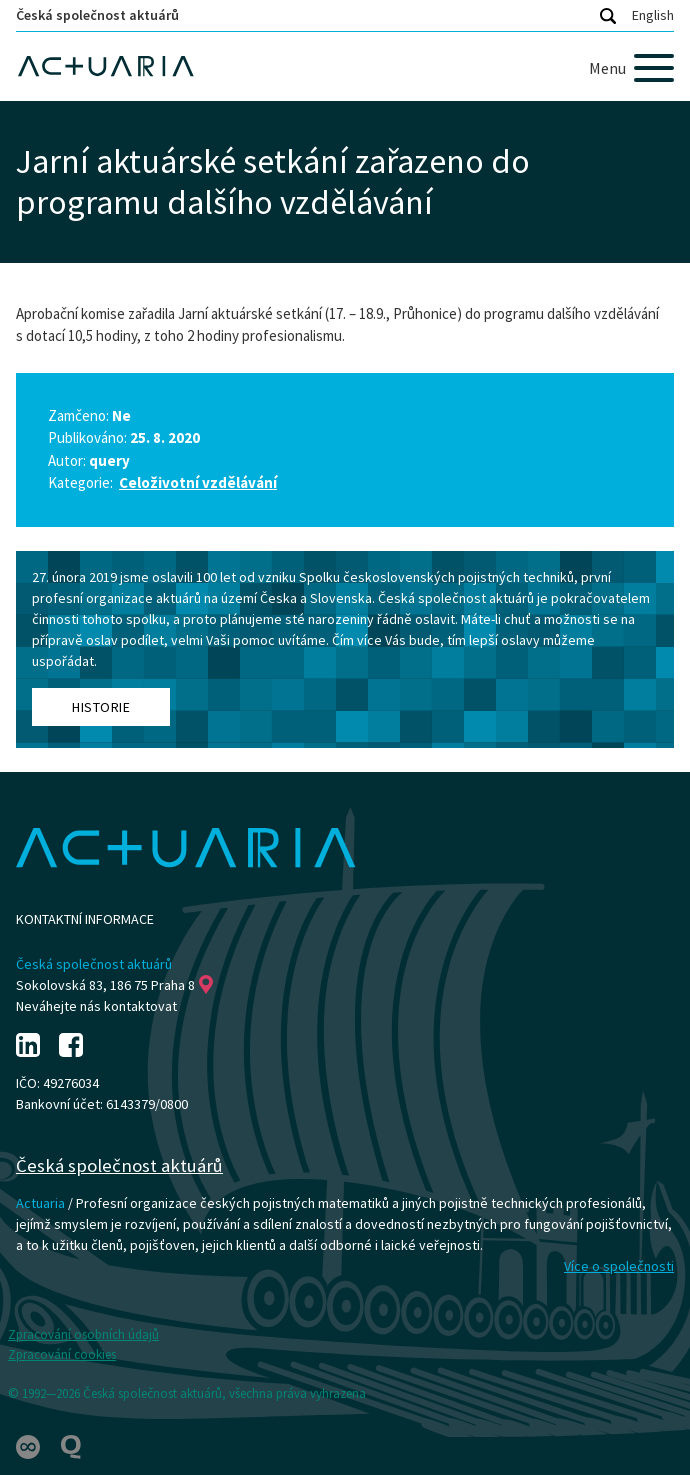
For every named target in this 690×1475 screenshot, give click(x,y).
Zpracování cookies (62, 1354)
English (653, 15)
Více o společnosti (619, 1266)
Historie (101, 707)
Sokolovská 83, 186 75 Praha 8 (114, 985)
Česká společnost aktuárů (97, 15)
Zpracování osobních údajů (83, 1334)
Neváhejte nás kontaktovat (96, 1006)
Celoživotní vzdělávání (198, 482)
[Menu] (631, 68)
